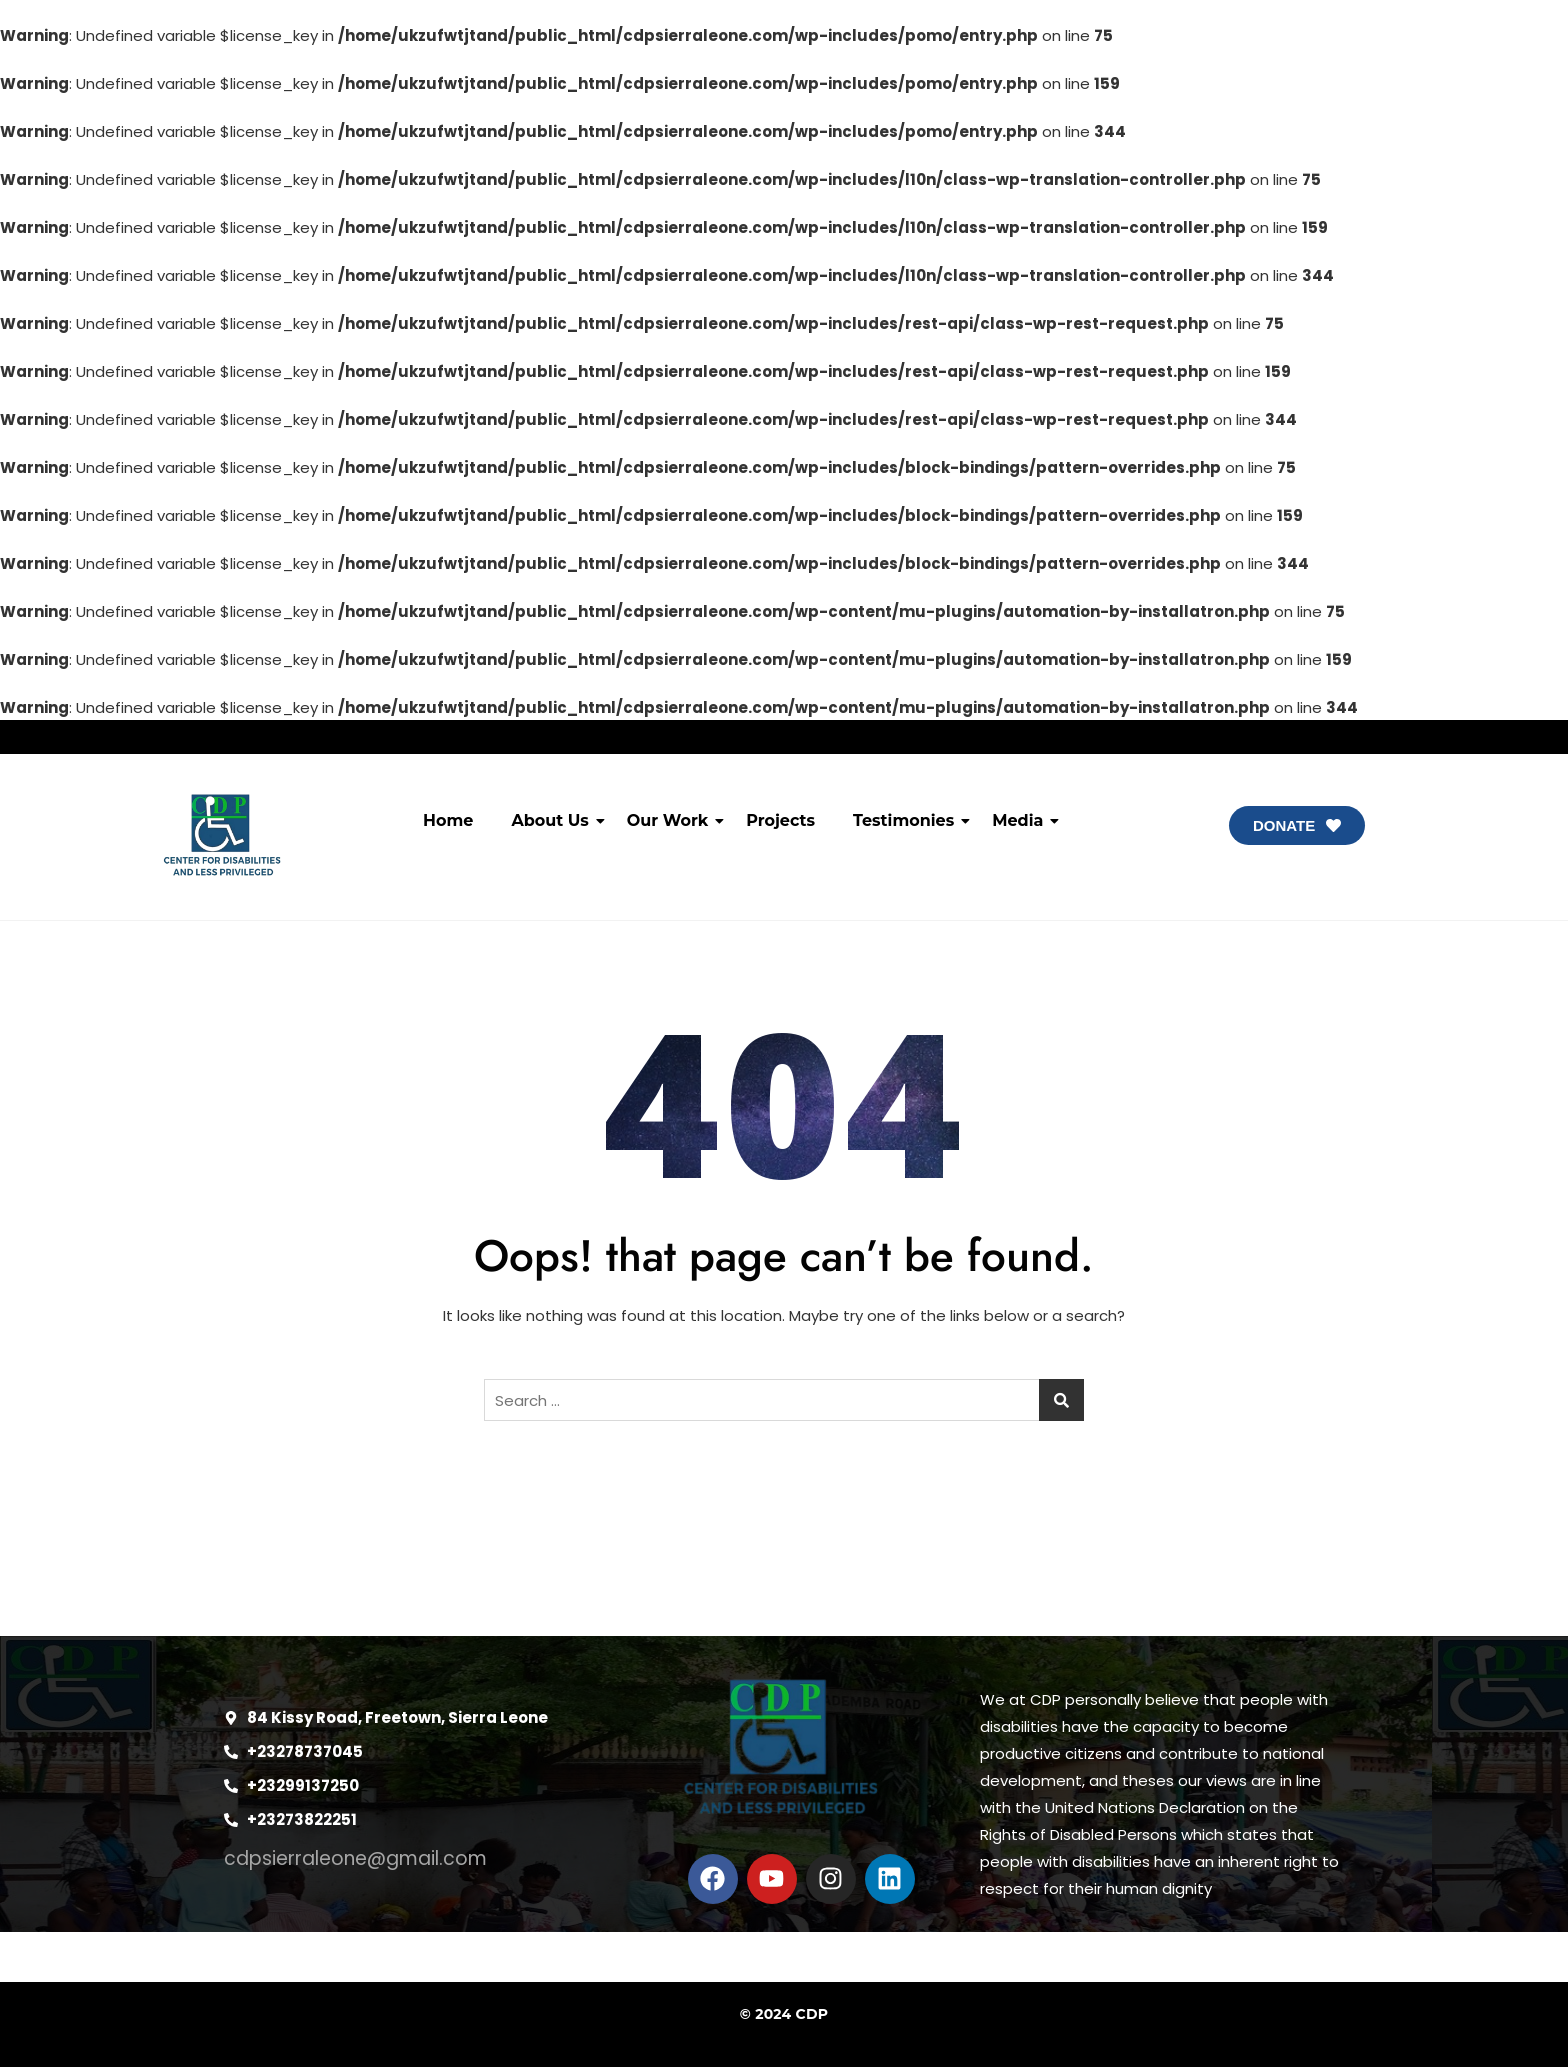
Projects (780, 820)
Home (448, 820)
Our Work (671, 820)
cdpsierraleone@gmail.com (355, 1858)
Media (1021, 820)
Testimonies (907, 820)
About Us (553, 820)
